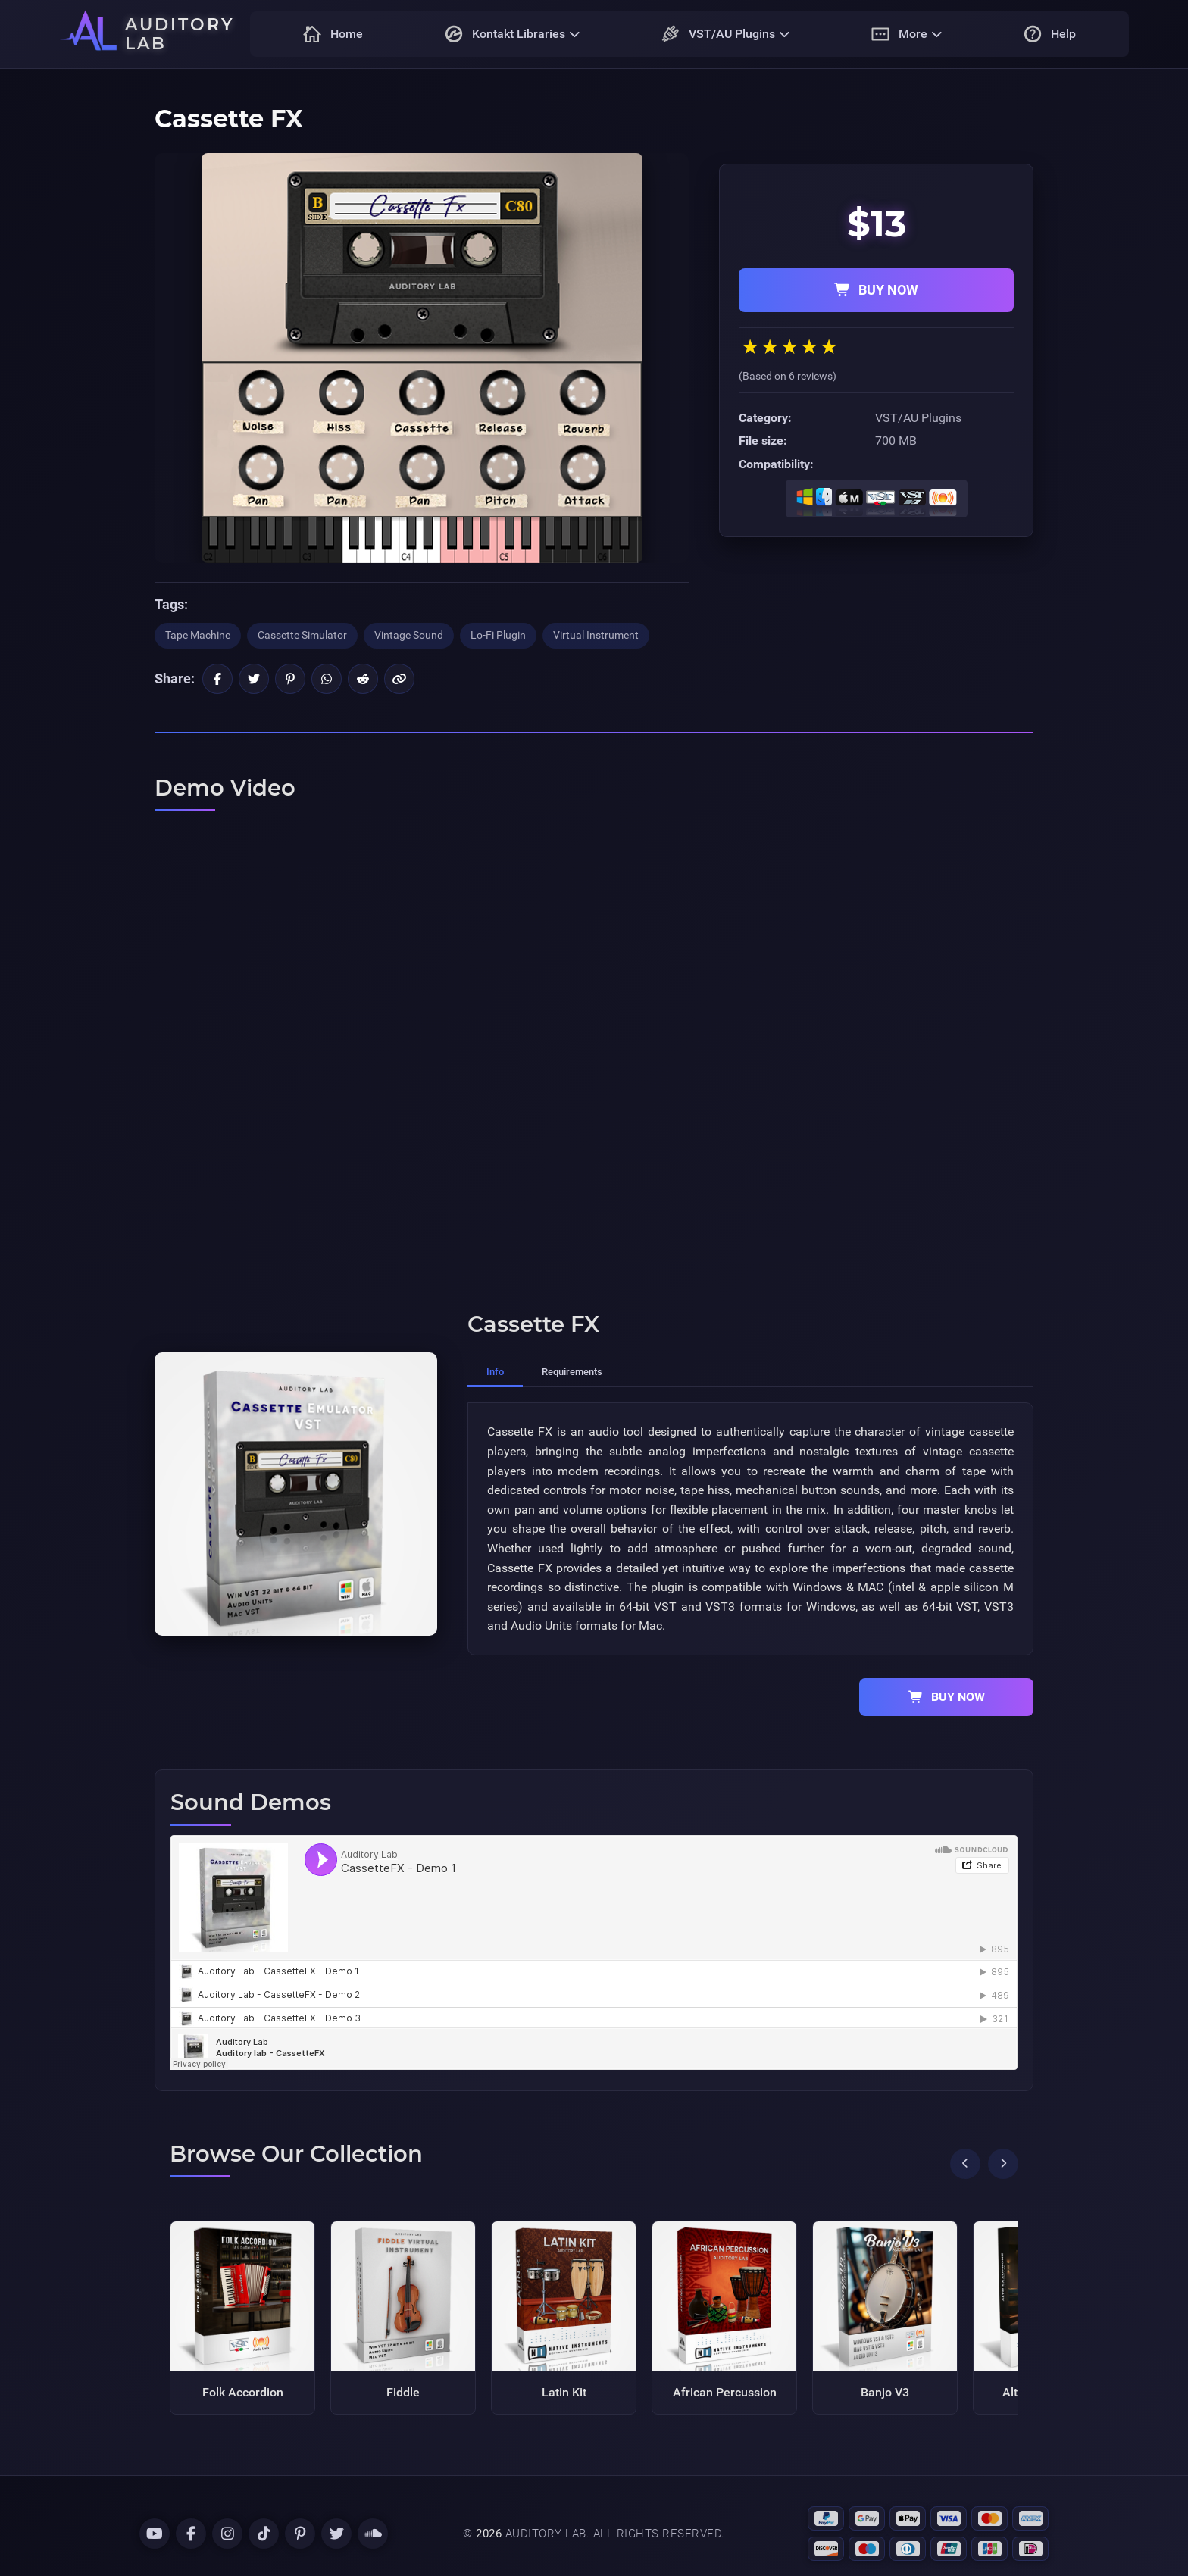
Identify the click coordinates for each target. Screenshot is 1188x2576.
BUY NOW (876, 290)
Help (1050, 34)
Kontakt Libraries (512, 34)
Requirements (572, 1371)
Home (333, 34)
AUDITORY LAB (180, 33)
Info (495, 1371)
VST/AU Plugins (725, 34)
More (906, 34)
